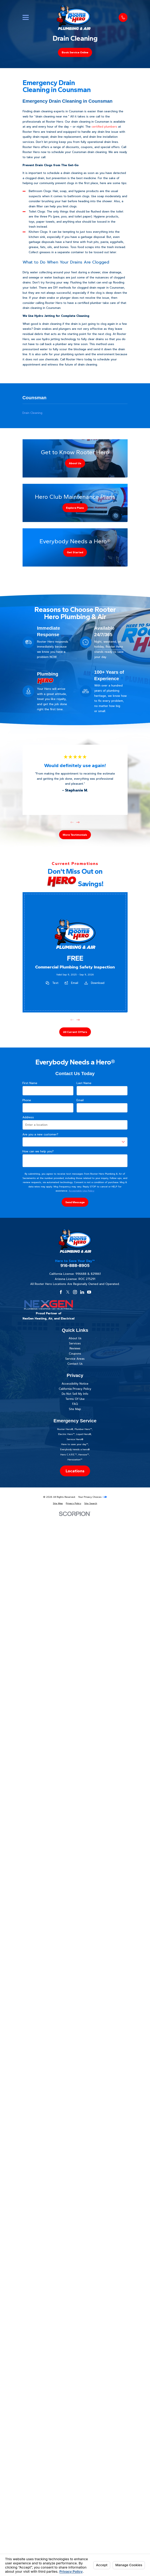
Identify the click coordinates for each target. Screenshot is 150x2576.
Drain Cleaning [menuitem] (32, 413)
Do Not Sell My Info (75, 1394)
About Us (75, 1338)
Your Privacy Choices (92, 1497)
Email (74, 983)
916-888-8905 (75, 1265)
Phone (26, 1100)
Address (28, 1117)
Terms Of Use (75, 1399)
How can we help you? (38, 1151)
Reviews (75, 1348)
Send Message (75, 1202)
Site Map (75, 1409)
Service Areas (75, 1359)
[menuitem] (58, 1503)
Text (55, 983)
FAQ (75, 1404)
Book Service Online (75, 52)
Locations (75, 1470)
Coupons (75, 1353)
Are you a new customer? (40, 1134)
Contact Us (75, 1364)
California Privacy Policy (75, 1389)
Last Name (83, 1083)
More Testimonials (75, 834)
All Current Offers (75, 1032)
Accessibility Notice (75, 1383)
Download (97, 983)
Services (75, 1343)
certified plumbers (105, 126)
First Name (29, 1083)
